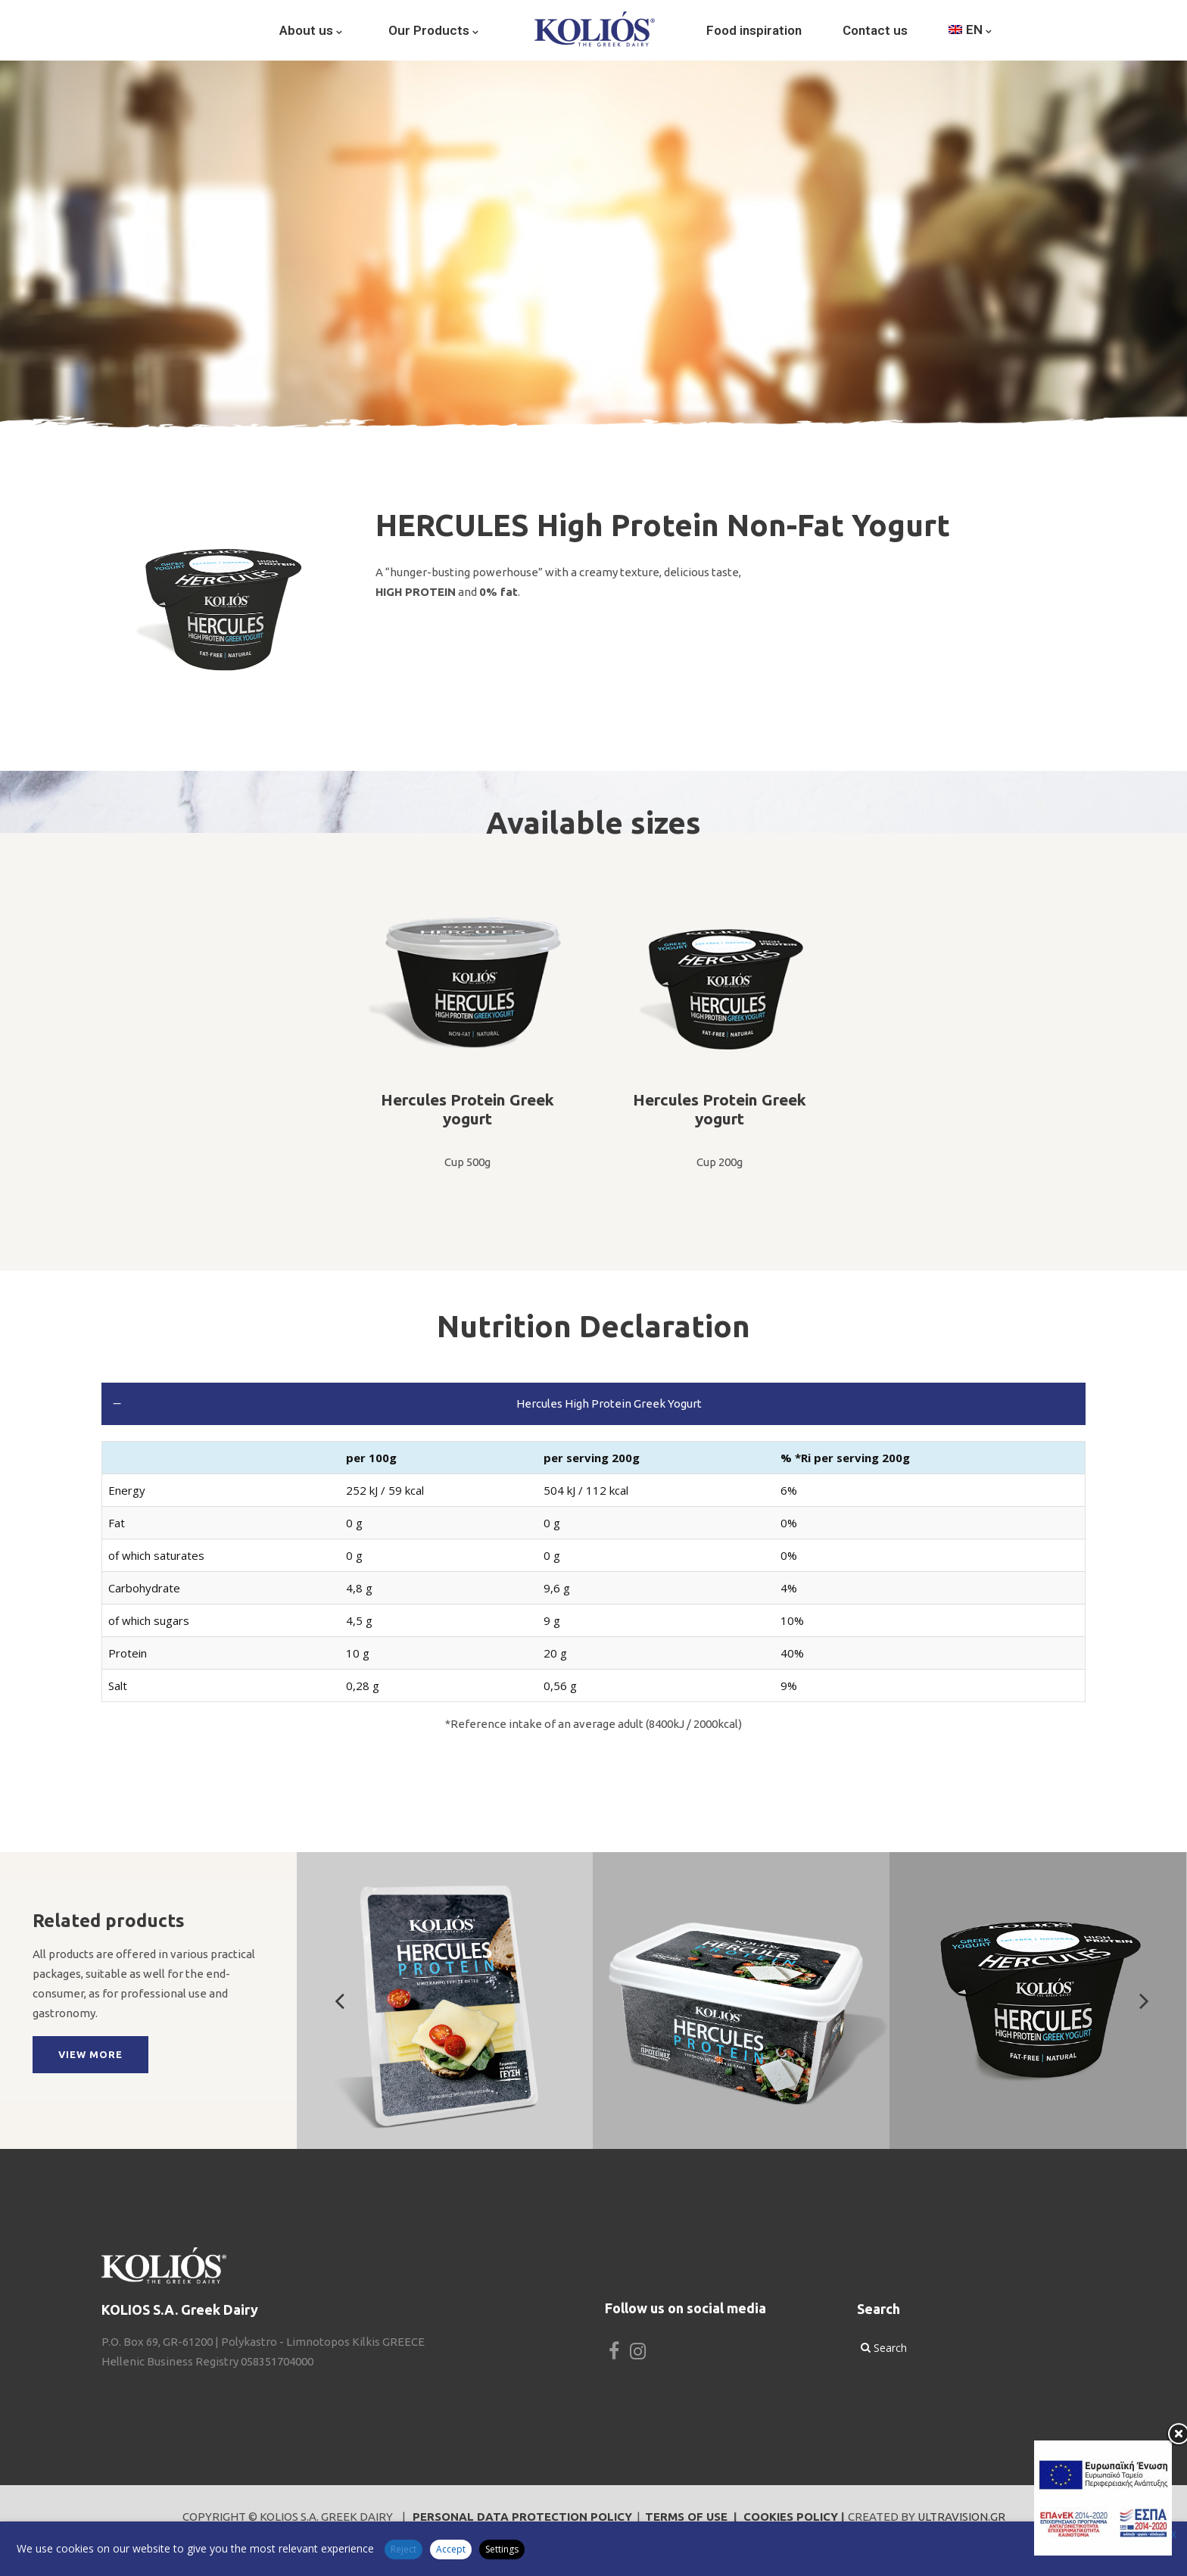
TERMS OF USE (686, 2516)
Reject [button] (403, 2549)
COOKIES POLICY (790, 2516)
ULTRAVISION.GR (961, 2516)
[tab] (593, 1404)
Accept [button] (451, 2549)
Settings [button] (502, 2549)
